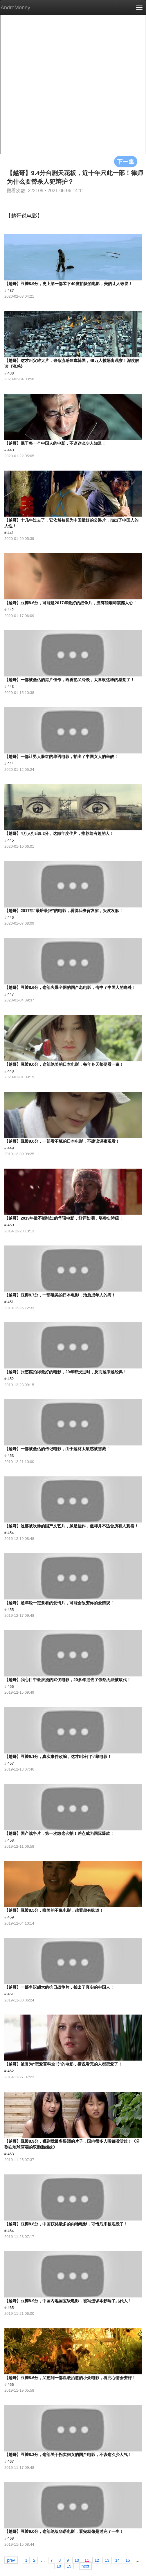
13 (107, 2560)
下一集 (125, 161)
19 (69, 2565)
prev (11, 2560)
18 (59, 2565)
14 (117, 2560)
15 (127, 2560)
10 (77, 2560)
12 (97, 2560)
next (85, 2565)
